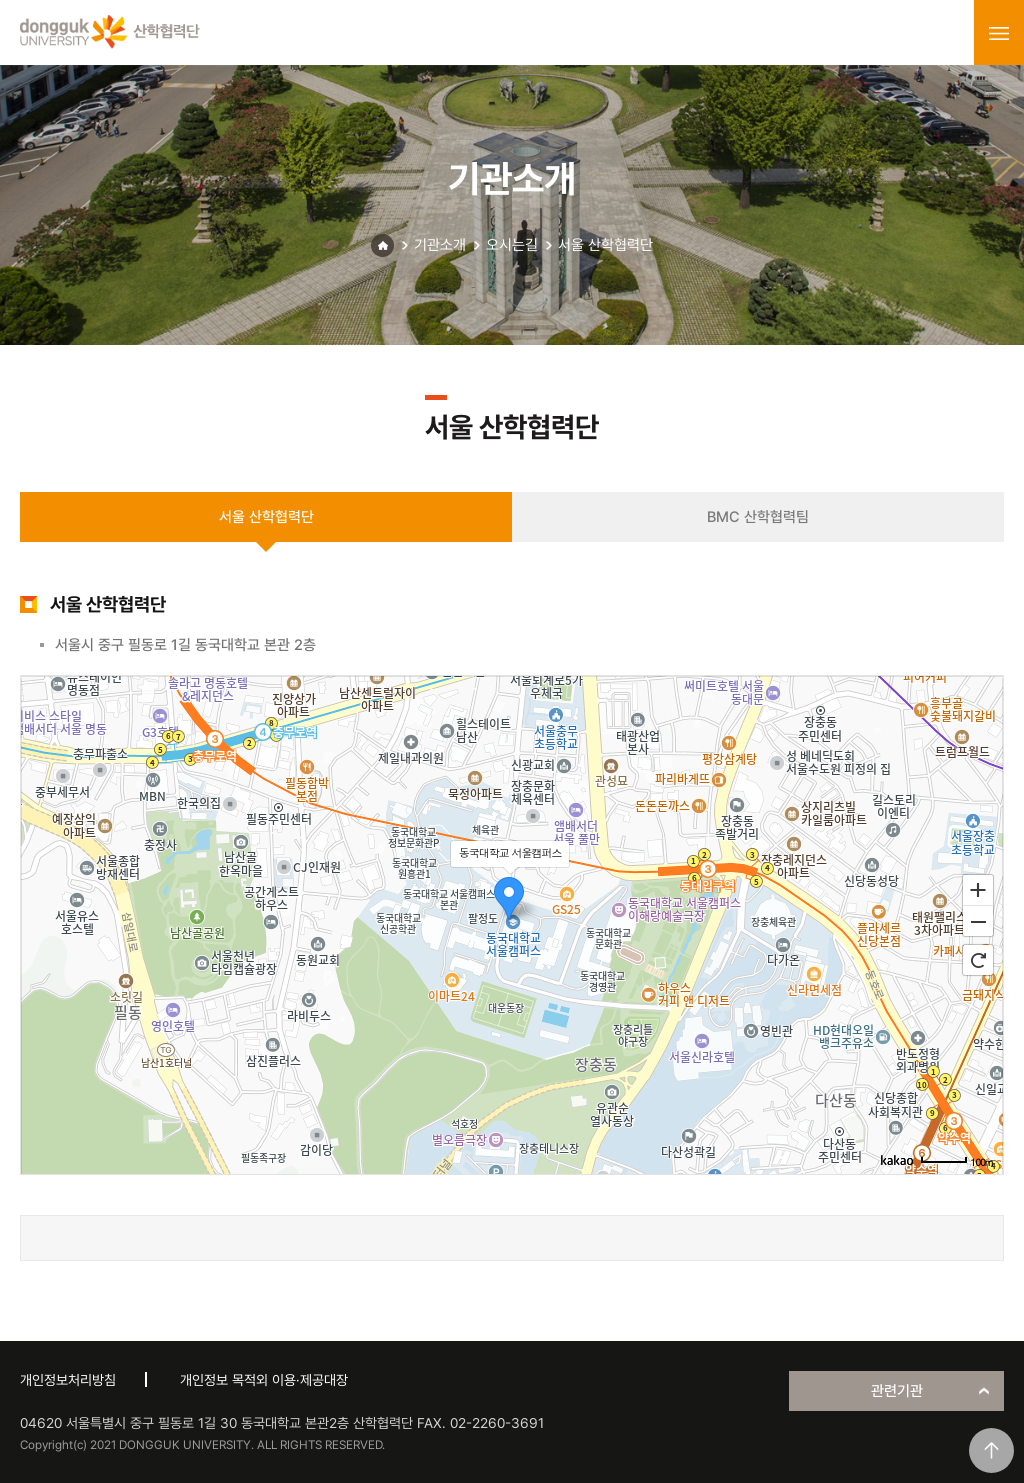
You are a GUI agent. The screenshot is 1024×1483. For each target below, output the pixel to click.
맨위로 (991, 1450)
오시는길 (512, 245)
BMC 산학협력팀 (758, 517)
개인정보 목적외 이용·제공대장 (264, 1380)
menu (999, 33)
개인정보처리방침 (68, 1380)
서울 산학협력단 (605, 245)
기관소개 (440, 245)
